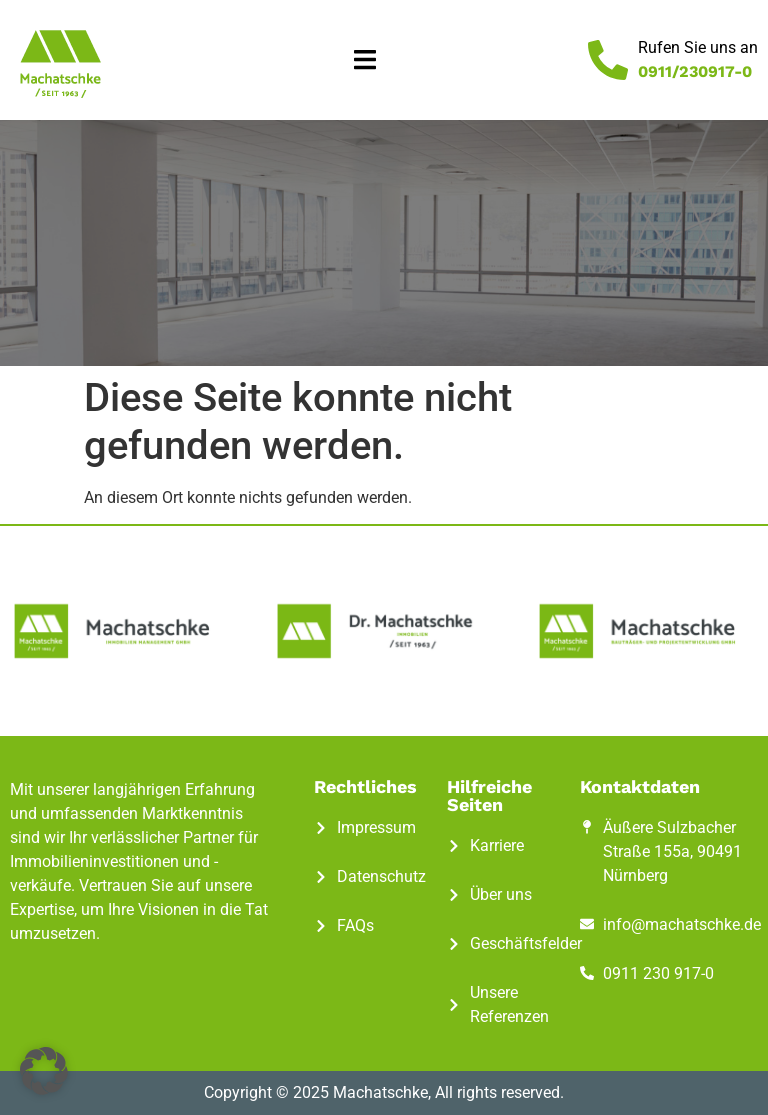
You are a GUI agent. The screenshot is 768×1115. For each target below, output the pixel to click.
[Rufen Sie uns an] (608, 60)
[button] (365, 60)
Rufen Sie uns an (698, 47)
